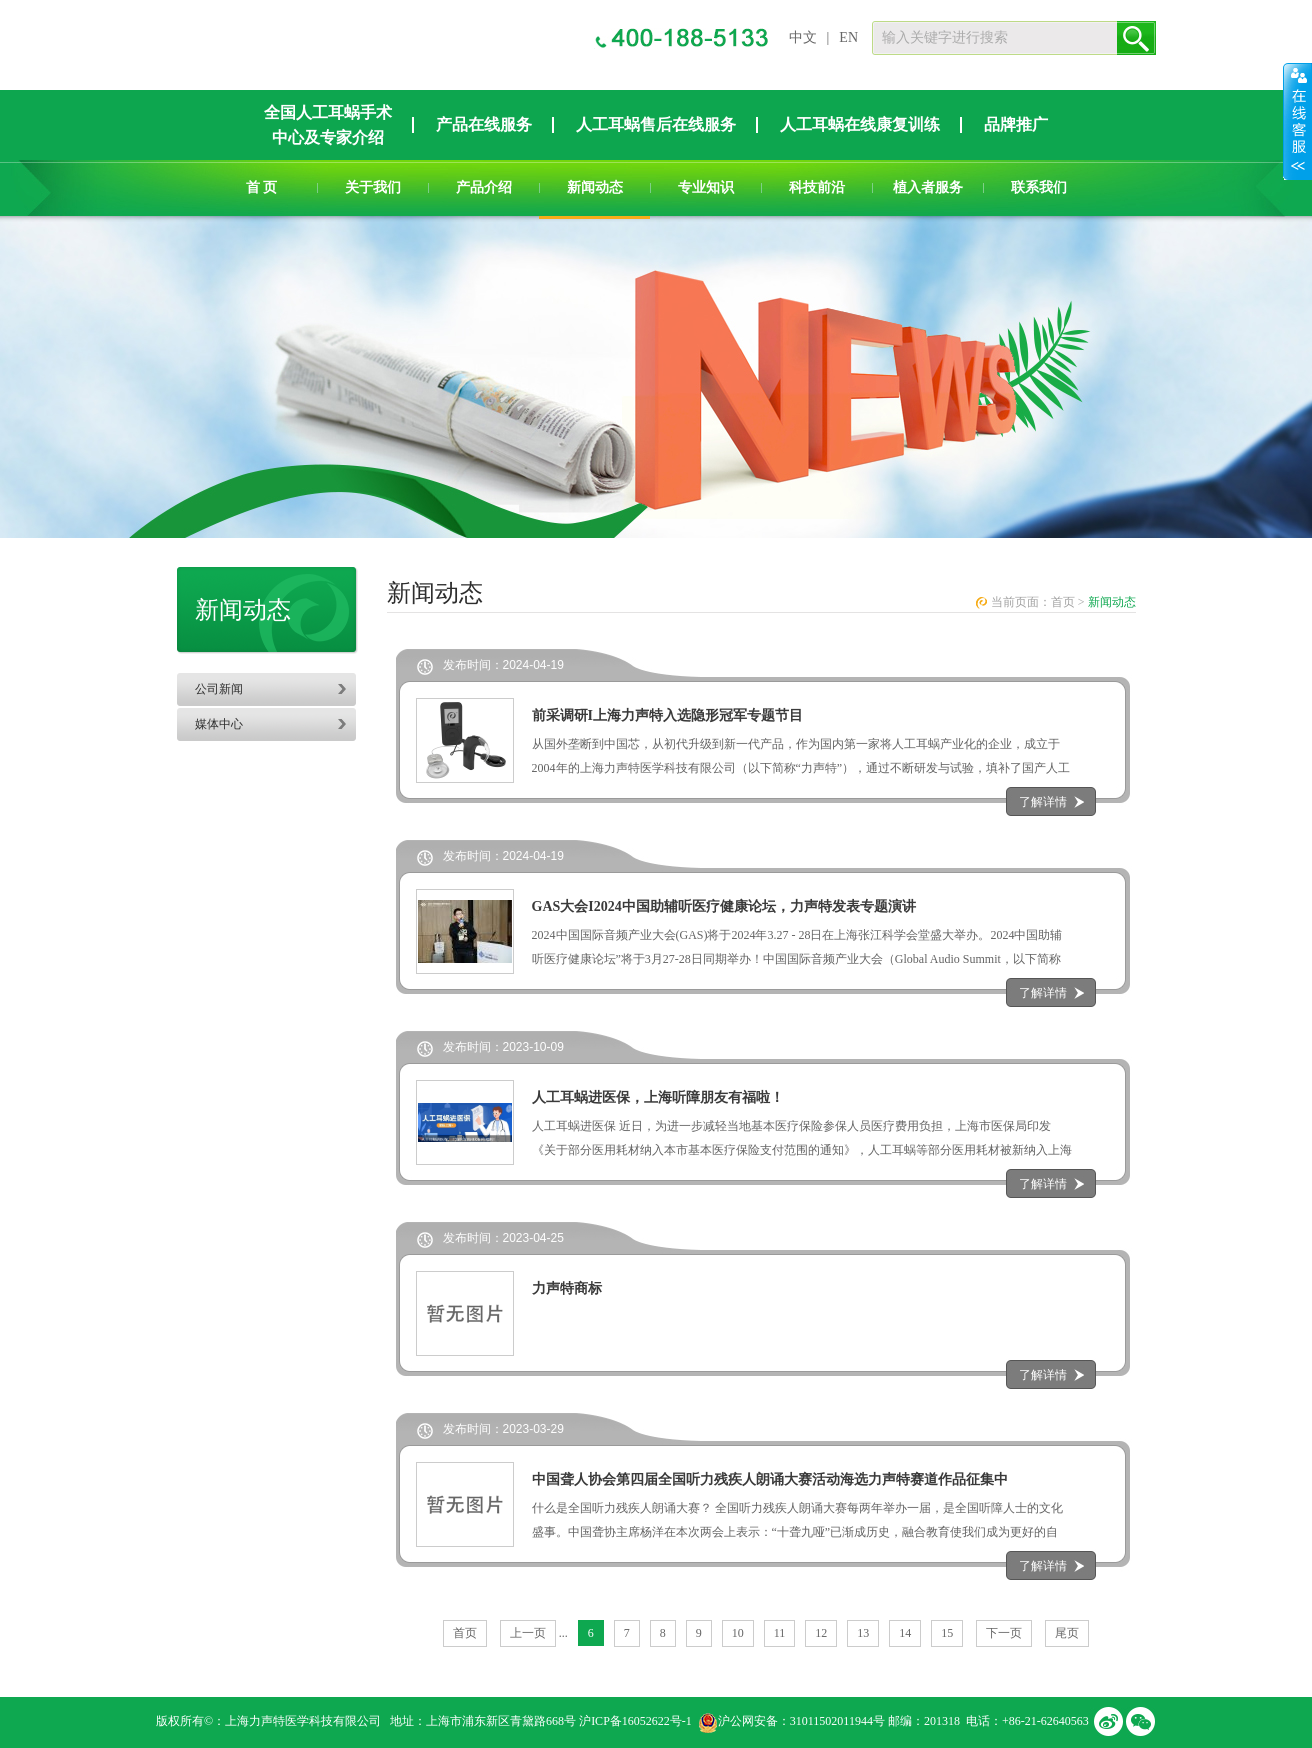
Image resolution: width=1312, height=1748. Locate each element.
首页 (1063, 602)
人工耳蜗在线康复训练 (860, 124)
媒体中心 (219, 724)
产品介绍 (484, 187)
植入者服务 (928, 187)
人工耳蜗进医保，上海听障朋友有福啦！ (658, 1097)
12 (821, 1633)
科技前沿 (817, 187)
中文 (803, 37)
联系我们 (1039, 187)
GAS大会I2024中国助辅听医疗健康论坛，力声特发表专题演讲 (724, 906)
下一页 (1004, 1633)
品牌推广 (1016, 124)
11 (780, 1633)
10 (738, 1633)
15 (947, 1633)
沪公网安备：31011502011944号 (801, 1721)
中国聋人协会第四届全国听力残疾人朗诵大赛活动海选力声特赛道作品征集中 (770, 1479)
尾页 (1067, 1633)
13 (863, 1633)
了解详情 (1043, 802)
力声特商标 (567, 1288)
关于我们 (373, 187)
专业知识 (706, 187)
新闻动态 (595, 187)
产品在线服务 (484, 124)
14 (905, 1633)
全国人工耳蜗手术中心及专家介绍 (328, 125)
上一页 (528, 1633)
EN (848, 37)
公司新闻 (219, 689)
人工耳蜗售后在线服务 (656, 124)
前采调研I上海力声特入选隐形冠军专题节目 (667, 715)
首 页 (262, 187)
